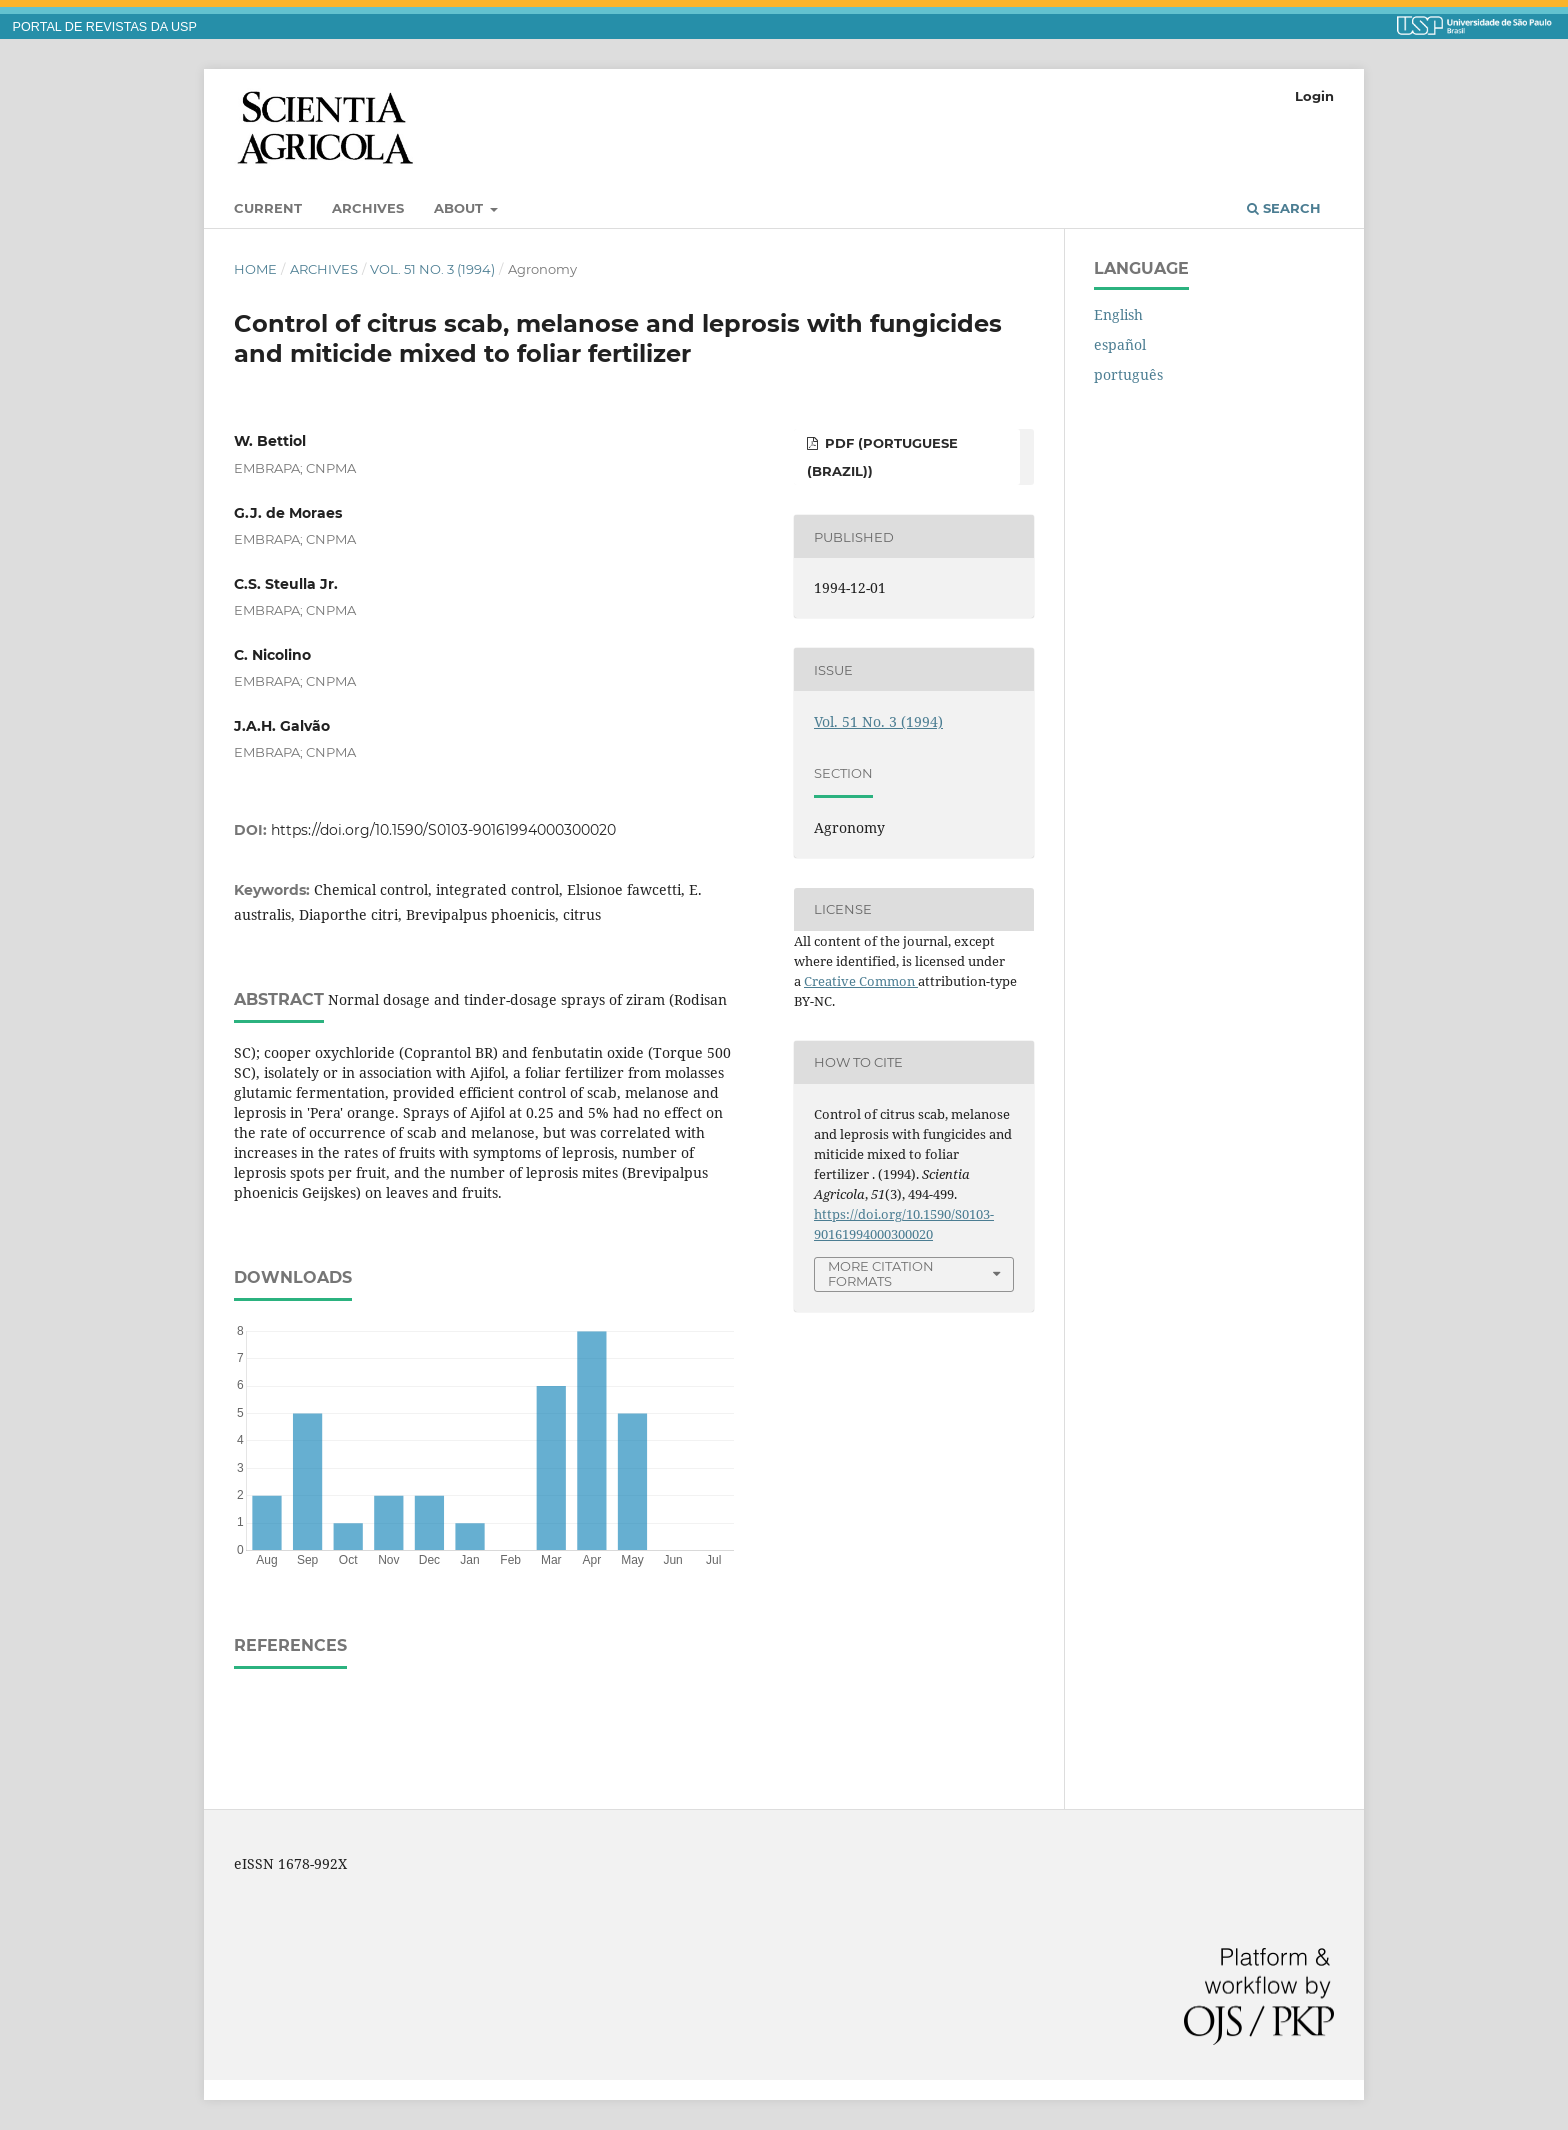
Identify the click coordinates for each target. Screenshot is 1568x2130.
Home (255, 269)
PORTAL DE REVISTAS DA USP (105, 27)
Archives (368, 208)
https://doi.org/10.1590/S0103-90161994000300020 (443, 830)
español (1120, 344)
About (460, 208)
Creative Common (861, 981)
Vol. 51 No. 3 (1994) (432, 269)
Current (268, 208)
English (1118, 314)
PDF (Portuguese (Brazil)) (882, 457)
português (1128, 374)
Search (1284, 208)
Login (1314, 96)
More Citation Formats (881, 1273)
